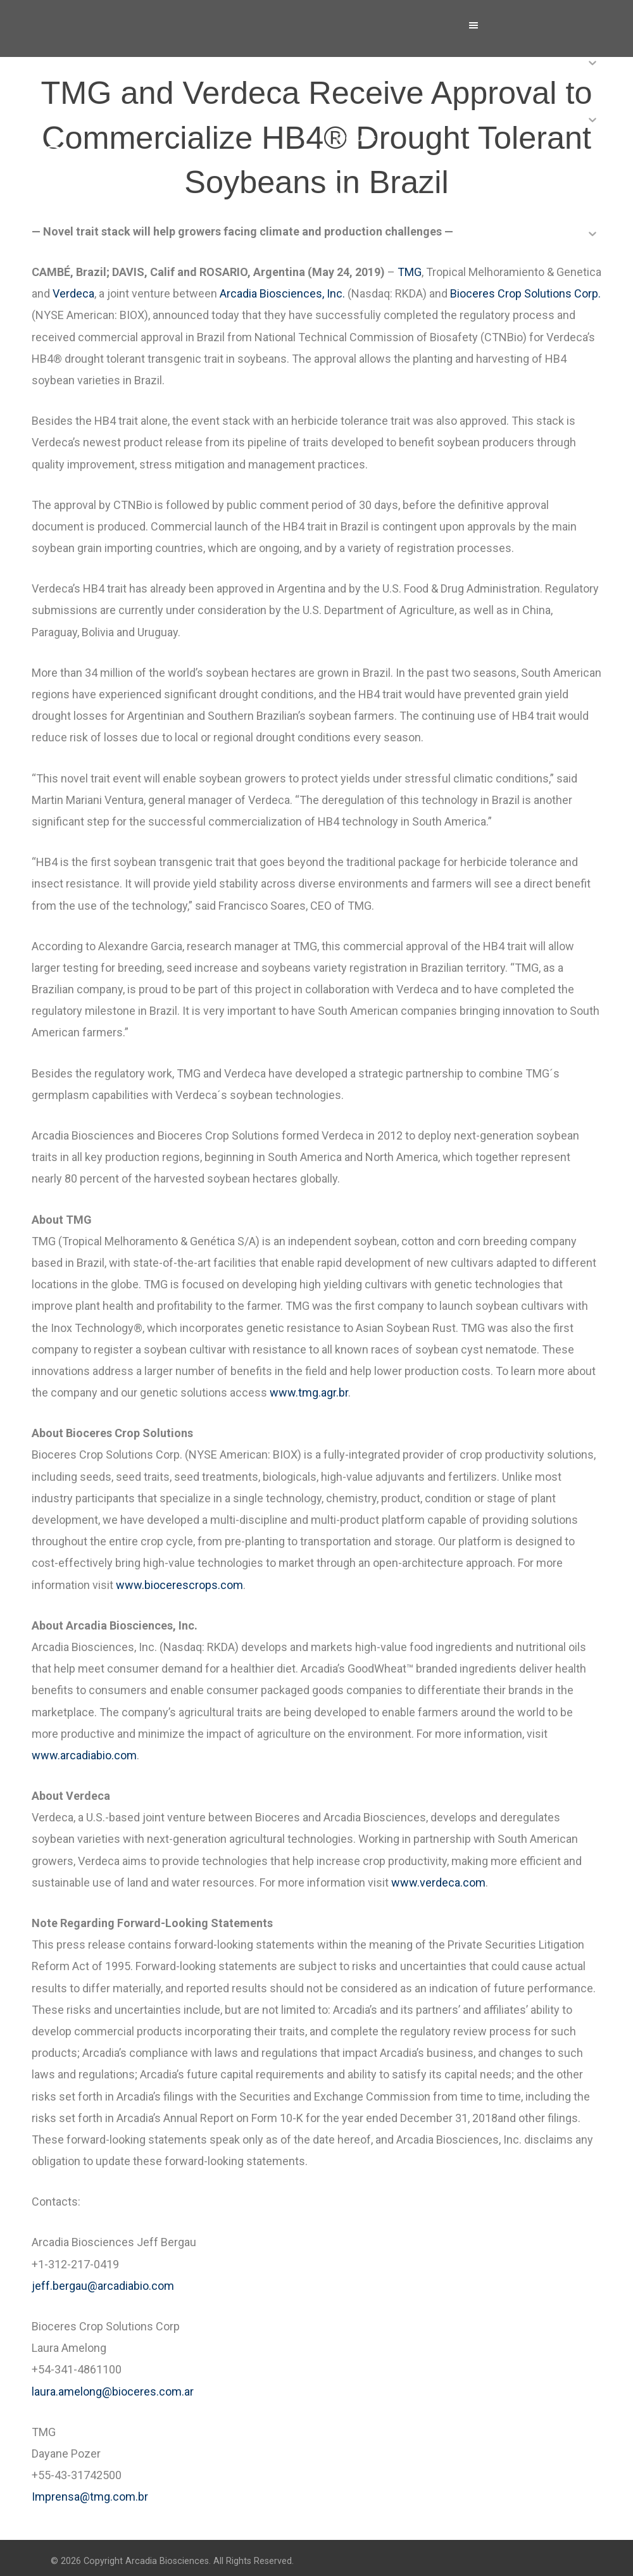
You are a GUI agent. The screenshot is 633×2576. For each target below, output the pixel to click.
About (348, 81)
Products (355, 138)
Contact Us (359, 309)
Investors (356, 252)
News (348, 195)
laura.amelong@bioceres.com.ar (113, 2391)
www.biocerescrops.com (179, 1585)
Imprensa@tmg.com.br (90, 2496)
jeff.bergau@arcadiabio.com (103, 2285)
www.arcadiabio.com (84, 1755)
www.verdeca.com (438, 1882)
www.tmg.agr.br (309, 1392)
